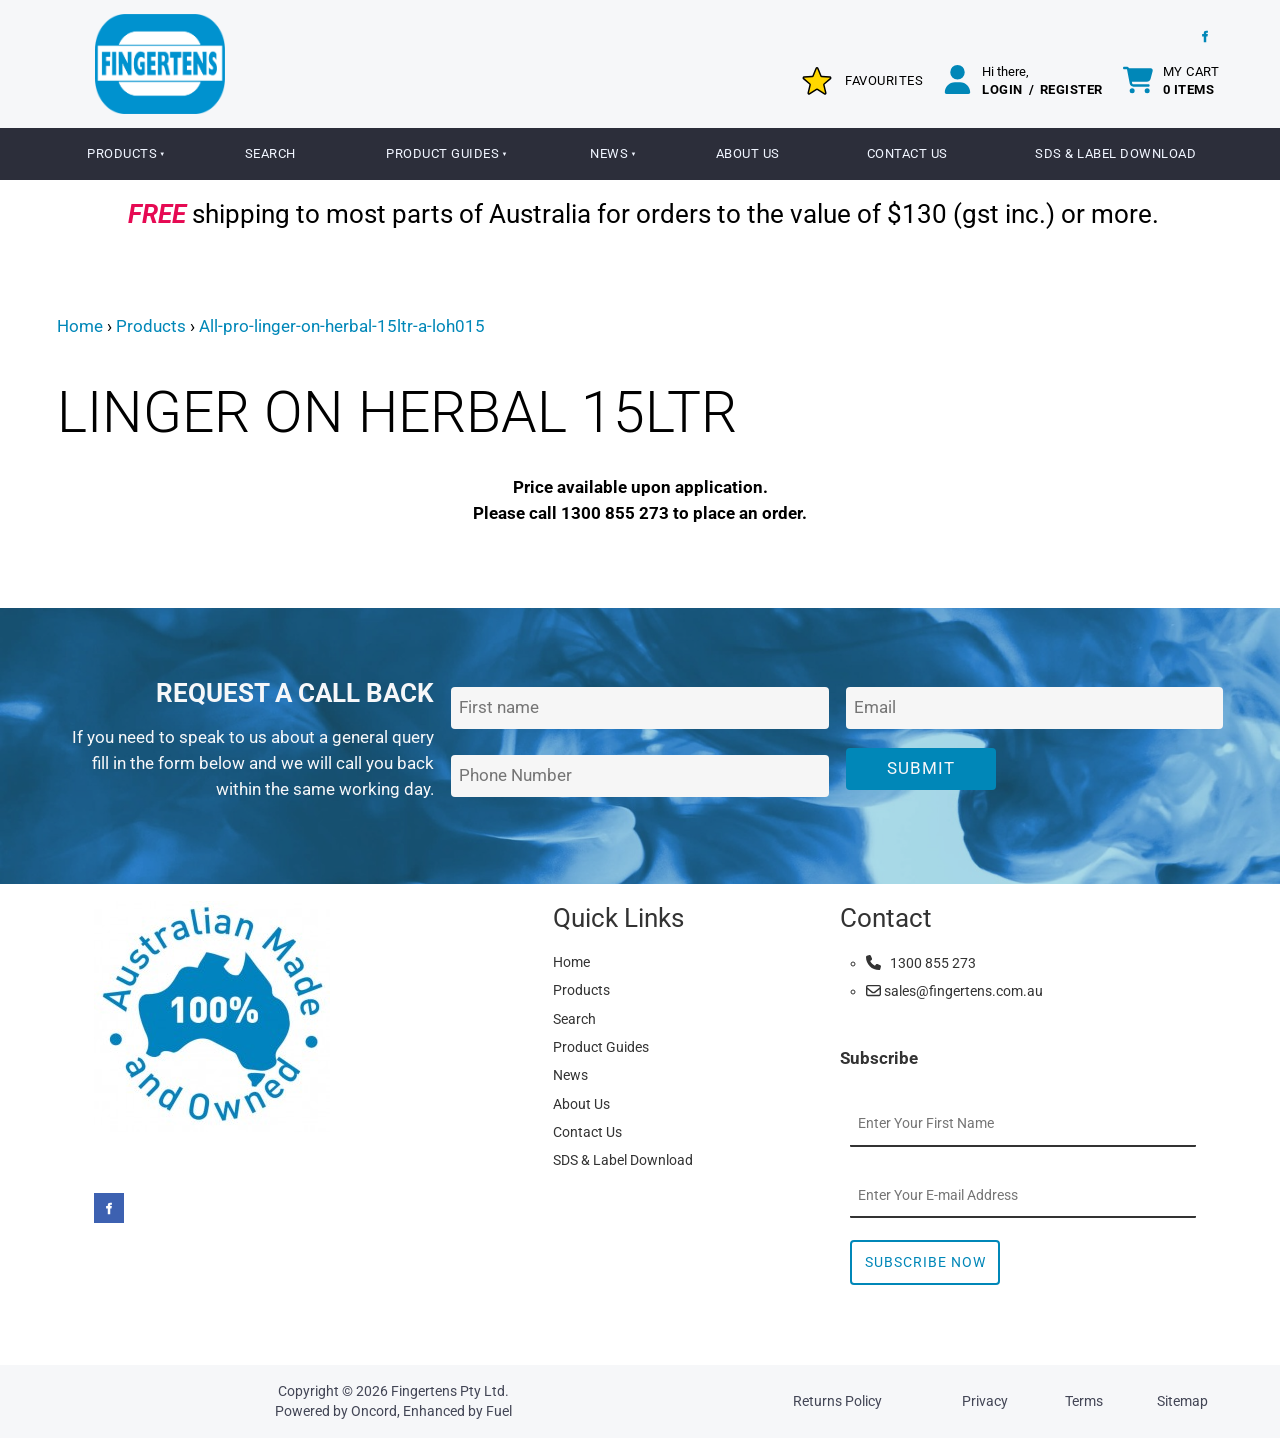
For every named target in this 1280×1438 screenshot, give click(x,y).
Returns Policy (837, 1401)
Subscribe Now (925, 1262)
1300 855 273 (921, 963)
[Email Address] (1034, 708)
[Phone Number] (639, 776)
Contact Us (907, 153)
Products (122, 153)
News (609, 153)
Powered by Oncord (336, 1411)
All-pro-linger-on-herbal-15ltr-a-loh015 (342, 326)
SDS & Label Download (1115, 153)
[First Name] (639, 708)
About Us (748, 153)
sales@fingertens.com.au (954, 991)
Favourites (884, 80)
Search (270, 153)
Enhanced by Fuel (457, 1411)
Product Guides (442, 153)
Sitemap (1182, 1401)
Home (80, 326)
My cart (1191, 80)
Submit (921, 768)
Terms (1084, 1401)
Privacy (985, 1401)
